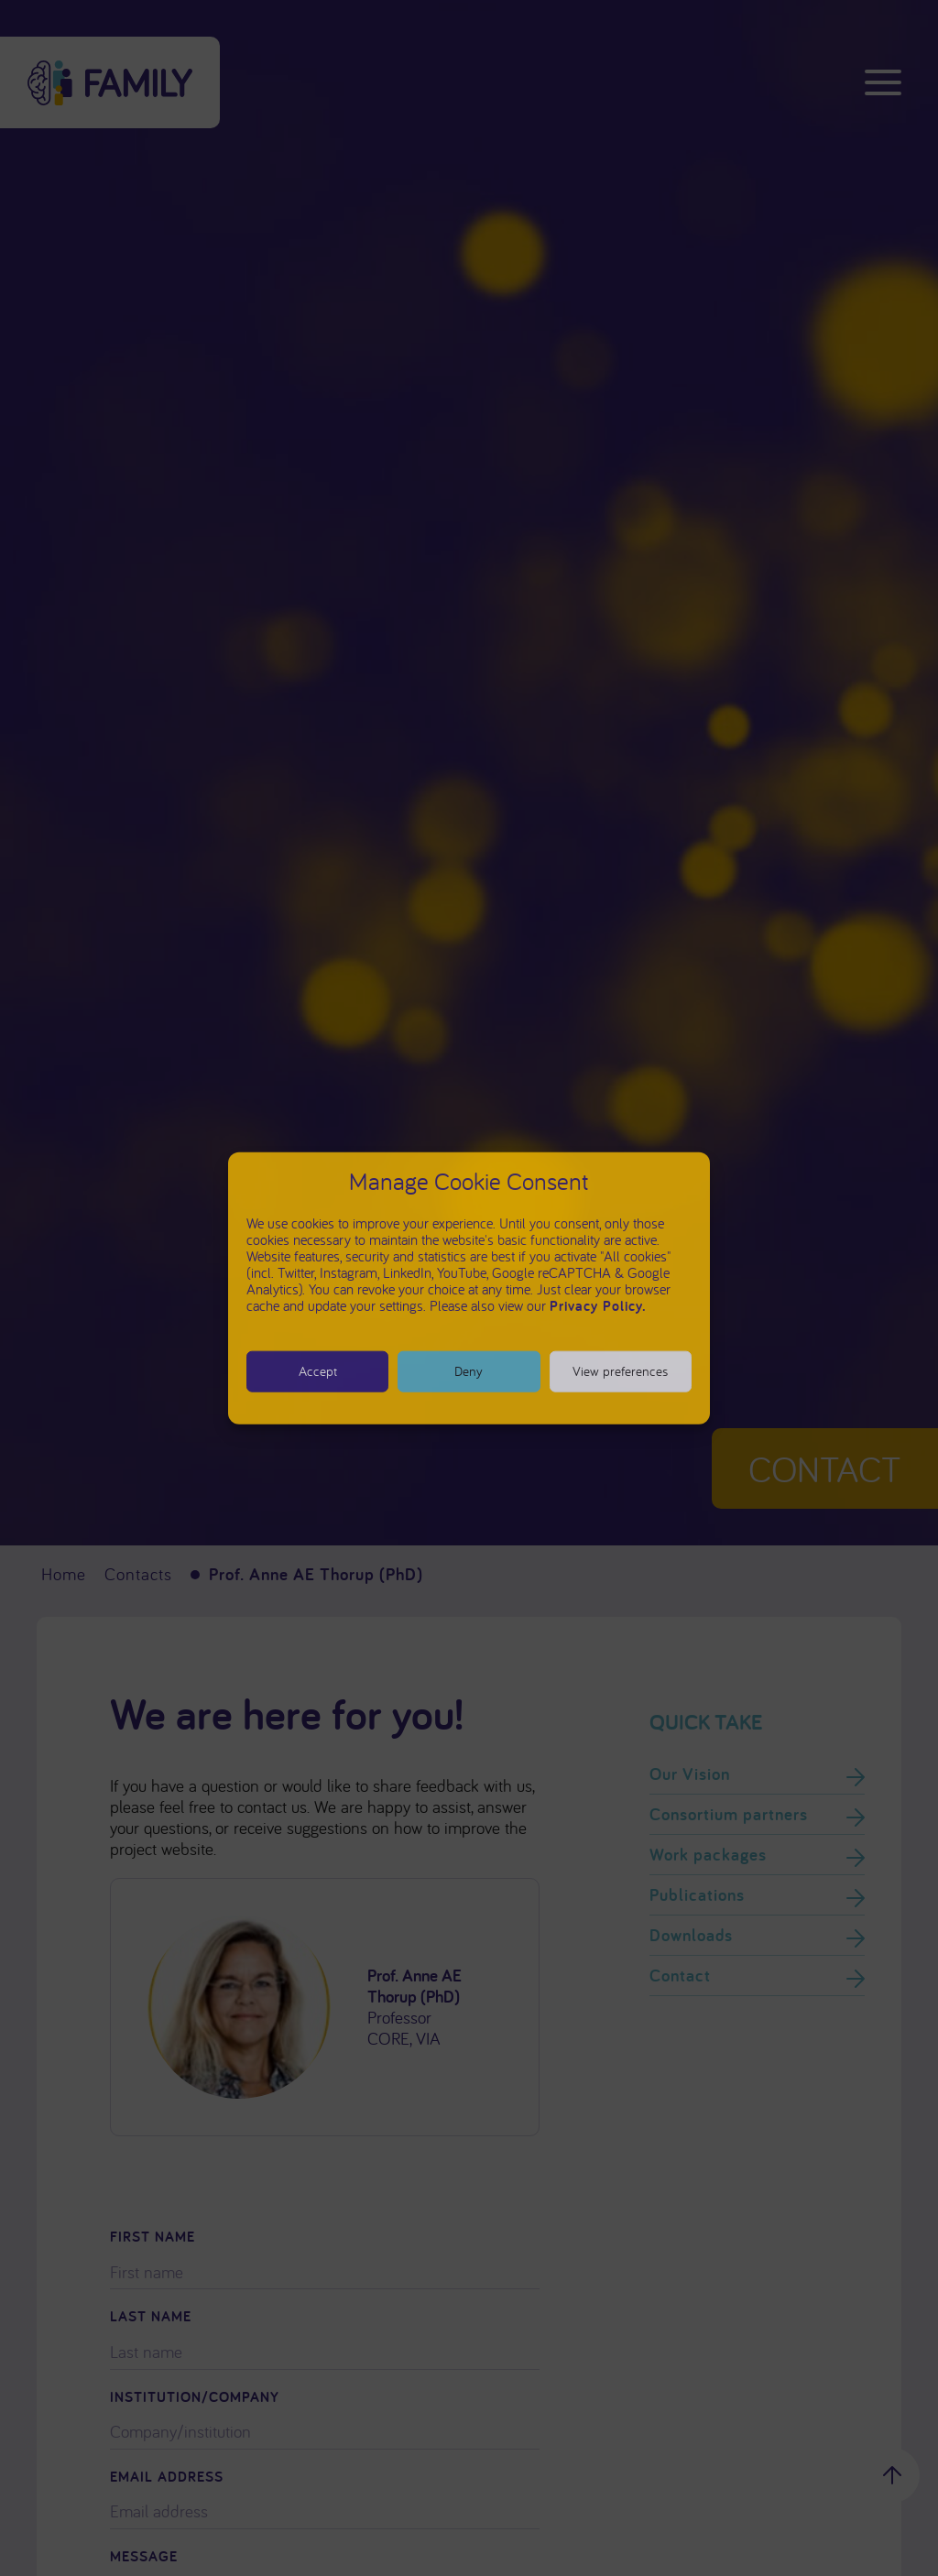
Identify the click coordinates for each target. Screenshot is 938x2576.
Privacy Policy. (598, 1305)
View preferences (620, 1371)
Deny (468, 1371)
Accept (318, 1371)
